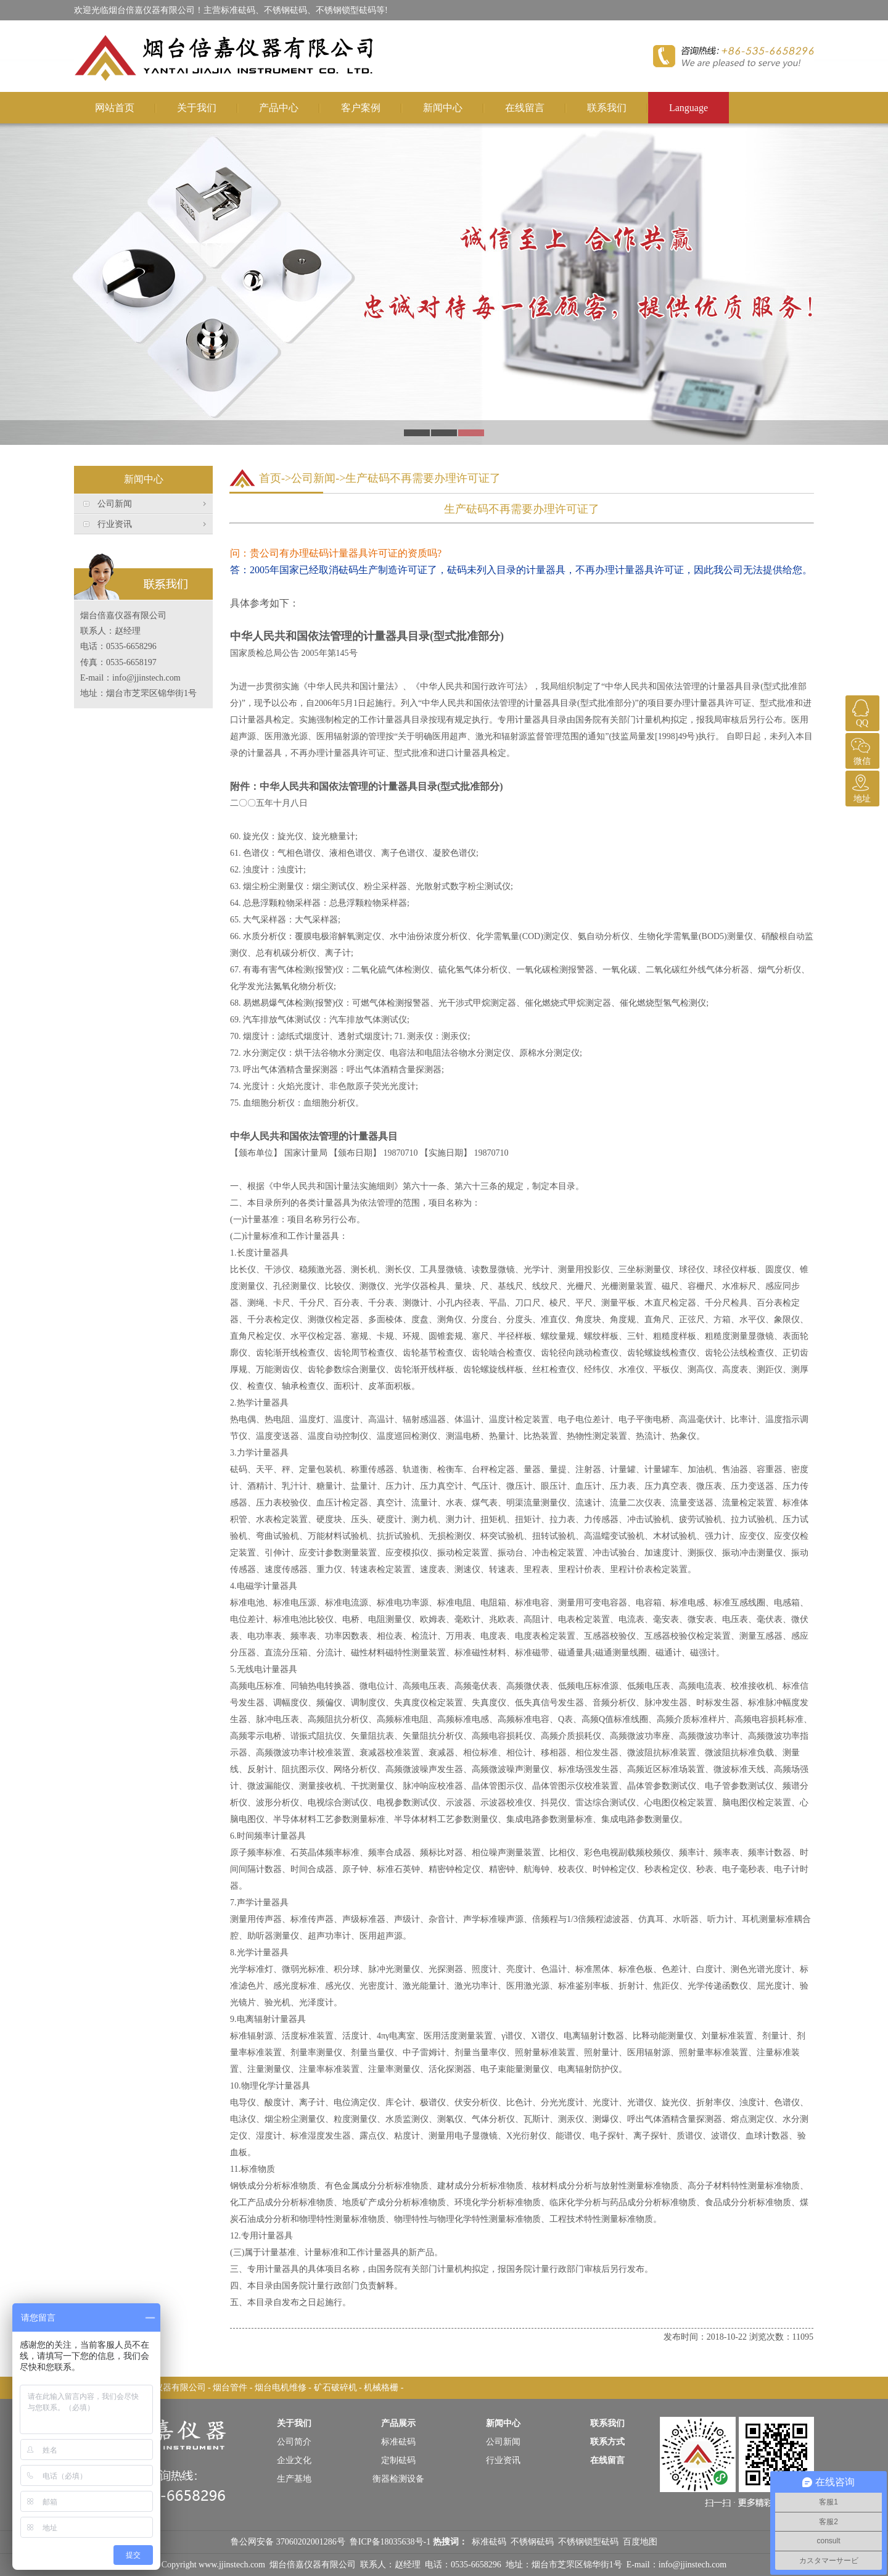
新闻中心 (442, 107)
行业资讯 (114, 524)
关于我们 (196, 107)
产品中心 (278, 107)
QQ (860, 711)
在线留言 (525, 107)
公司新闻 (114, 503)
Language (688, 107)
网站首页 (114, 107)
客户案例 (360, 107)
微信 (860, 749)
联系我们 (607, 107)
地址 (860, 787)
